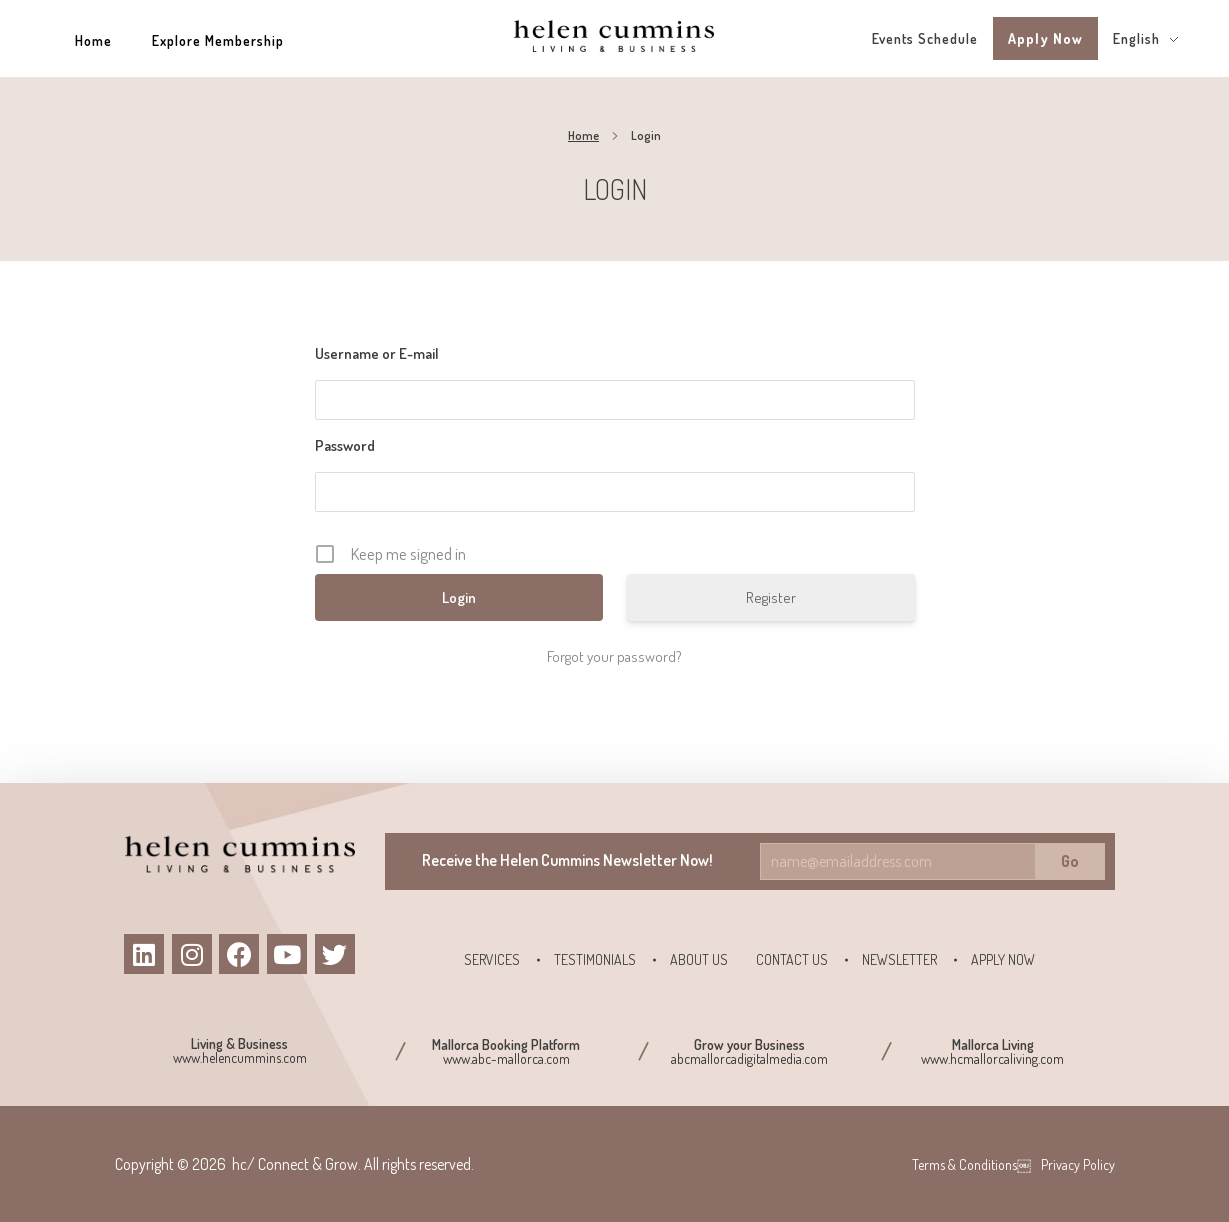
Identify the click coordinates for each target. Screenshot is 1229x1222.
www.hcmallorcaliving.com (992, 1058)
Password (345, 445)
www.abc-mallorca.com (506, 1058)
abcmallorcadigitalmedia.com (749, 1058)
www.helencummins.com (240, 1057)
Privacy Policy (1078, 1164)
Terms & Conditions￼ (971, 1164)
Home (583, 135)
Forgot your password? (614, 656)
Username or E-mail (377, 353)
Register (771, 597)
